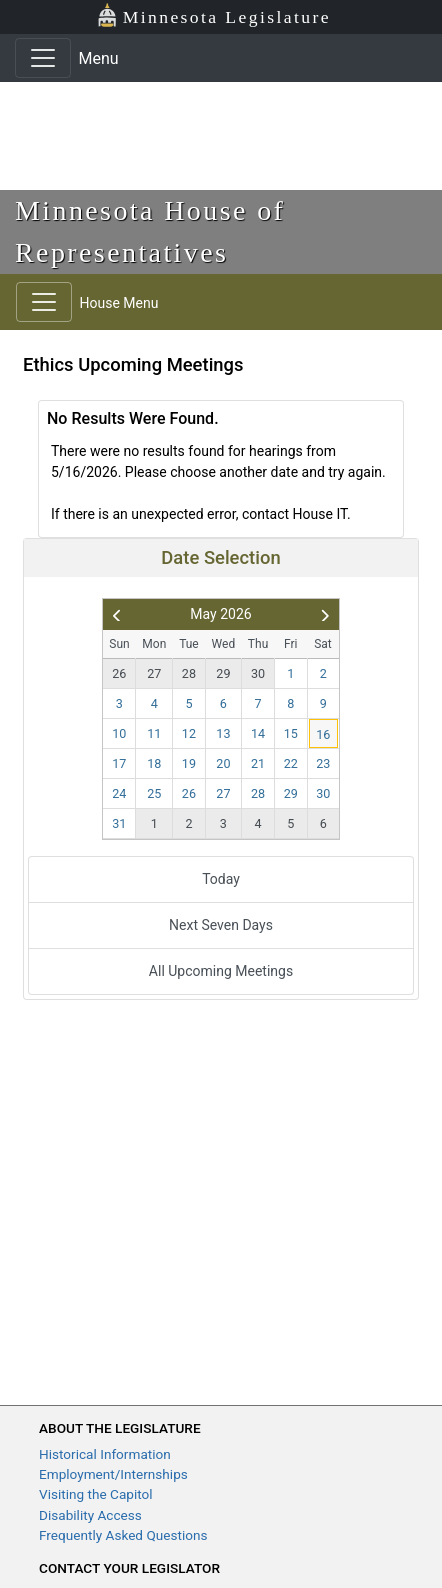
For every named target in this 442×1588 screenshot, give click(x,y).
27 (154, 673)
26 (119, 673)
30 (258, 673)
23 (323, 763)
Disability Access (90, 1515)
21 (258, 763)
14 (258, 733)
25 (154, 793)
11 (154, 733)
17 (119, 763)
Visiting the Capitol (96, 1494)
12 (189, 733)
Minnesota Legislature (213, 15)
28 (189, 673)
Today (221, 879)
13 (223, 733)
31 (119, 823)
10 (119, 733)
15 (291, 733)
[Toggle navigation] (43, 58)
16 (323, 734)
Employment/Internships (113, 1474)
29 (223, 673)
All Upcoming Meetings (221, 971)
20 (223, 763)
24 (119, 793)
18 (154, 763)
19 (189, 763)
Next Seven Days (221, 925)
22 (291, 763)
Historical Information (105, 1454)
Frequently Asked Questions (123, 1535)
